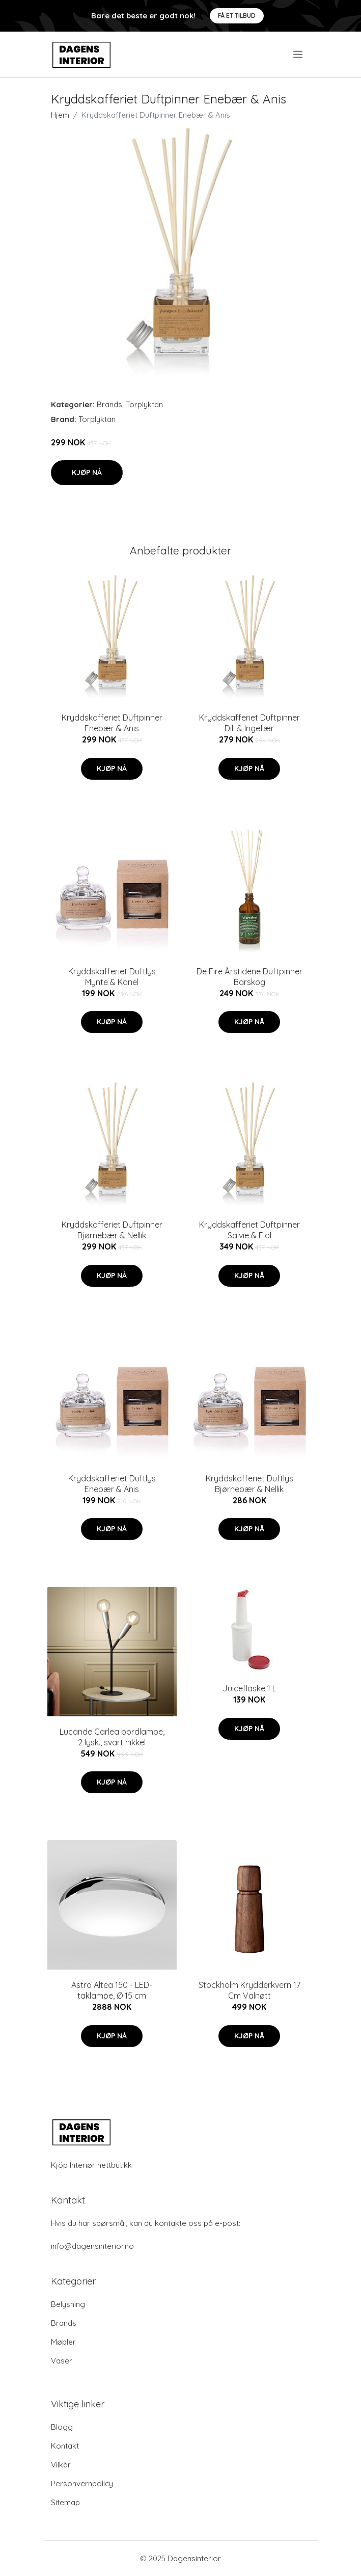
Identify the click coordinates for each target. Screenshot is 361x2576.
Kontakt (65, 2446)
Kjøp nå (87, 472)
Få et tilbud (237, 15)
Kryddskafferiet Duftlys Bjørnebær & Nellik (249, 1483)
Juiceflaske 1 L (249, 1688)
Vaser (61, 2361)
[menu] (299, 54)
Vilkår (61, 2464)
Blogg (62, 2427)
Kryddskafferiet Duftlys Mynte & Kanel (112, 976)
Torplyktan (144, 404)
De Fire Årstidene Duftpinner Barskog (249, 976)
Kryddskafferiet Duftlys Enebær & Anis (112, 1483)
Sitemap (65, 2502)
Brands (109, 404)
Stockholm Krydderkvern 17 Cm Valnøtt (249, 1990)
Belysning (68, 2304)
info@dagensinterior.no (92, 2246)
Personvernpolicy (82, 2483)
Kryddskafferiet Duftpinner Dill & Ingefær (249, 722)
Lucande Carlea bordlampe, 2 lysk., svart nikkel (112, 1737)
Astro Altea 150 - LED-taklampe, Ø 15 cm (111, 1990)
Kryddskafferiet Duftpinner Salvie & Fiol (249, 1229)
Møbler (63, 2342)
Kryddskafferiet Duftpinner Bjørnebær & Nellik (112, 1229)
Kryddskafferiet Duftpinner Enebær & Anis (112, 722)
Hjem (60, 115)
